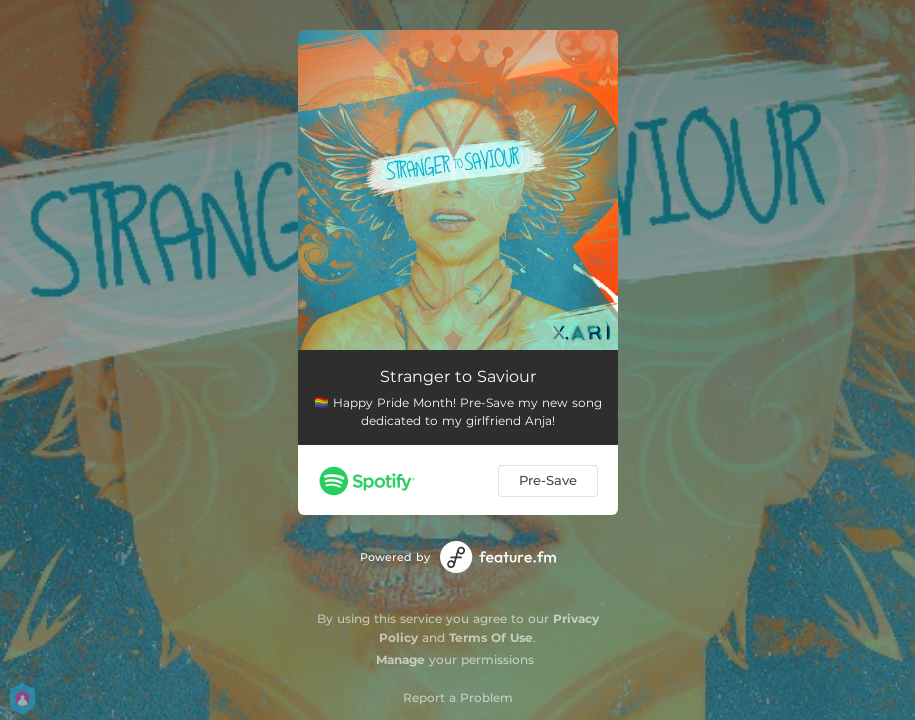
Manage (400, 659)
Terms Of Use (491, 637)
